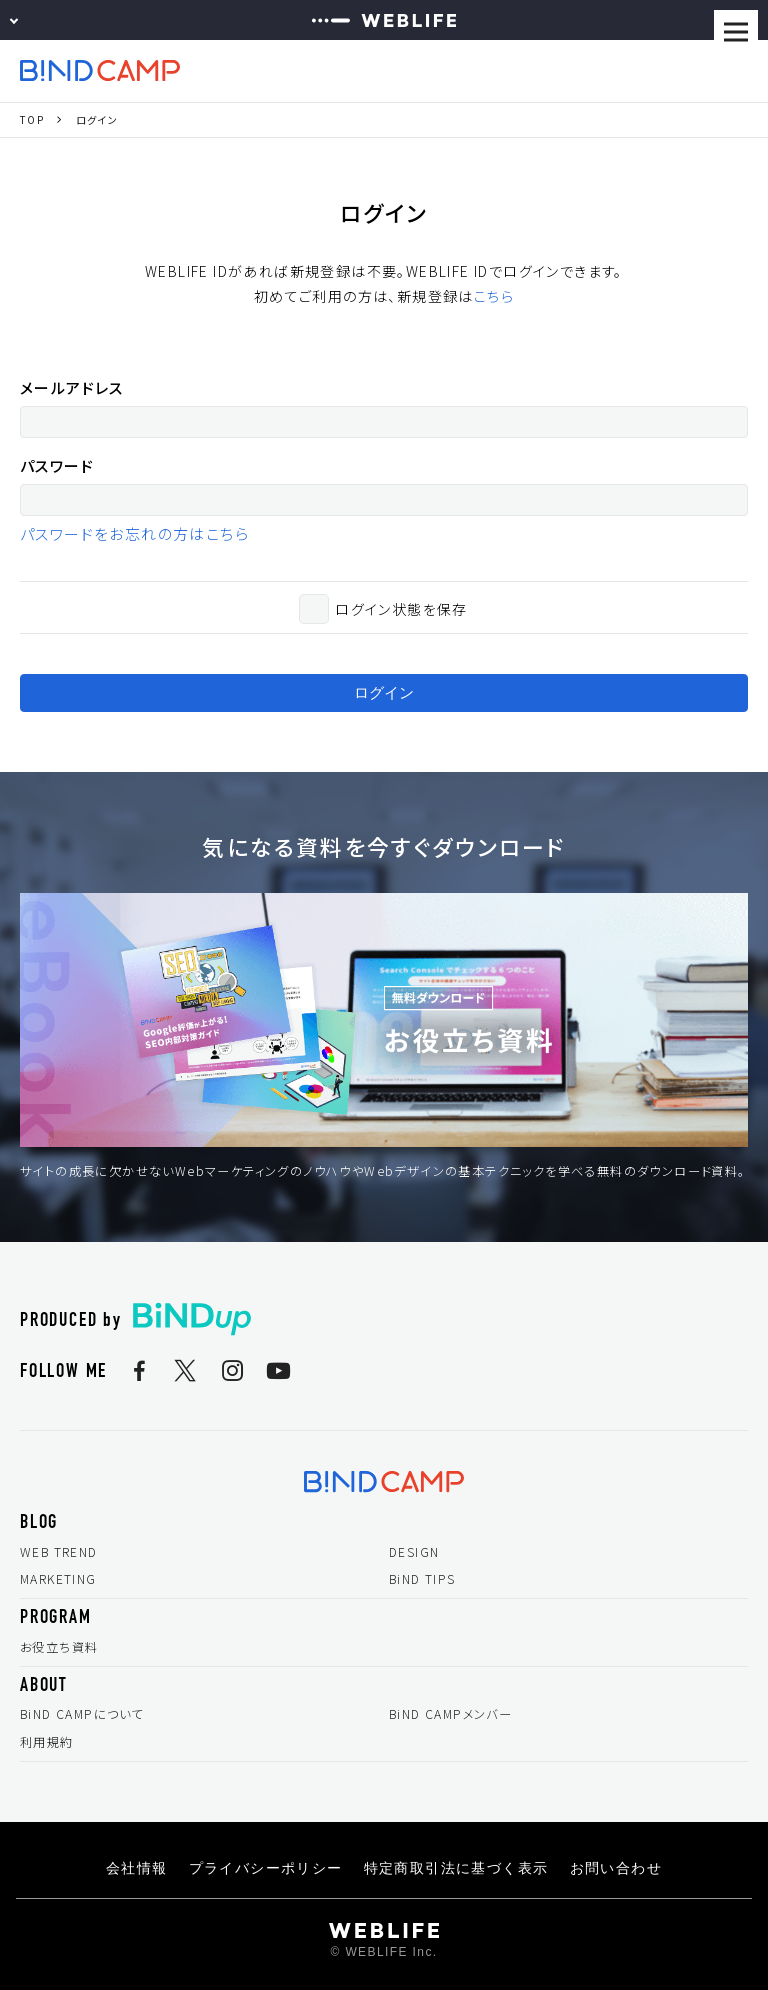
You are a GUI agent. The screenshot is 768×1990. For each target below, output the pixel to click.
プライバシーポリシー (266, 1868)
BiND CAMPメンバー (450, 1714)
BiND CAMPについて (82, 1714)
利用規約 (47, 1742)
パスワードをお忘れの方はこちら (134, 533)
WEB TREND (59, 1552)
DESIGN (414, 1552)
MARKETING (58, 1579)
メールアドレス (72, 387)
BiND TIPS (422, 1579)
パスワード (57, 465)
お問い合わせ (616, 1868)
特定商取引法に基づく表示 (456, 1868)
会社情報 (137, 1868)
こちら (494, 296)
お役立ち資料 (59, 1647)
